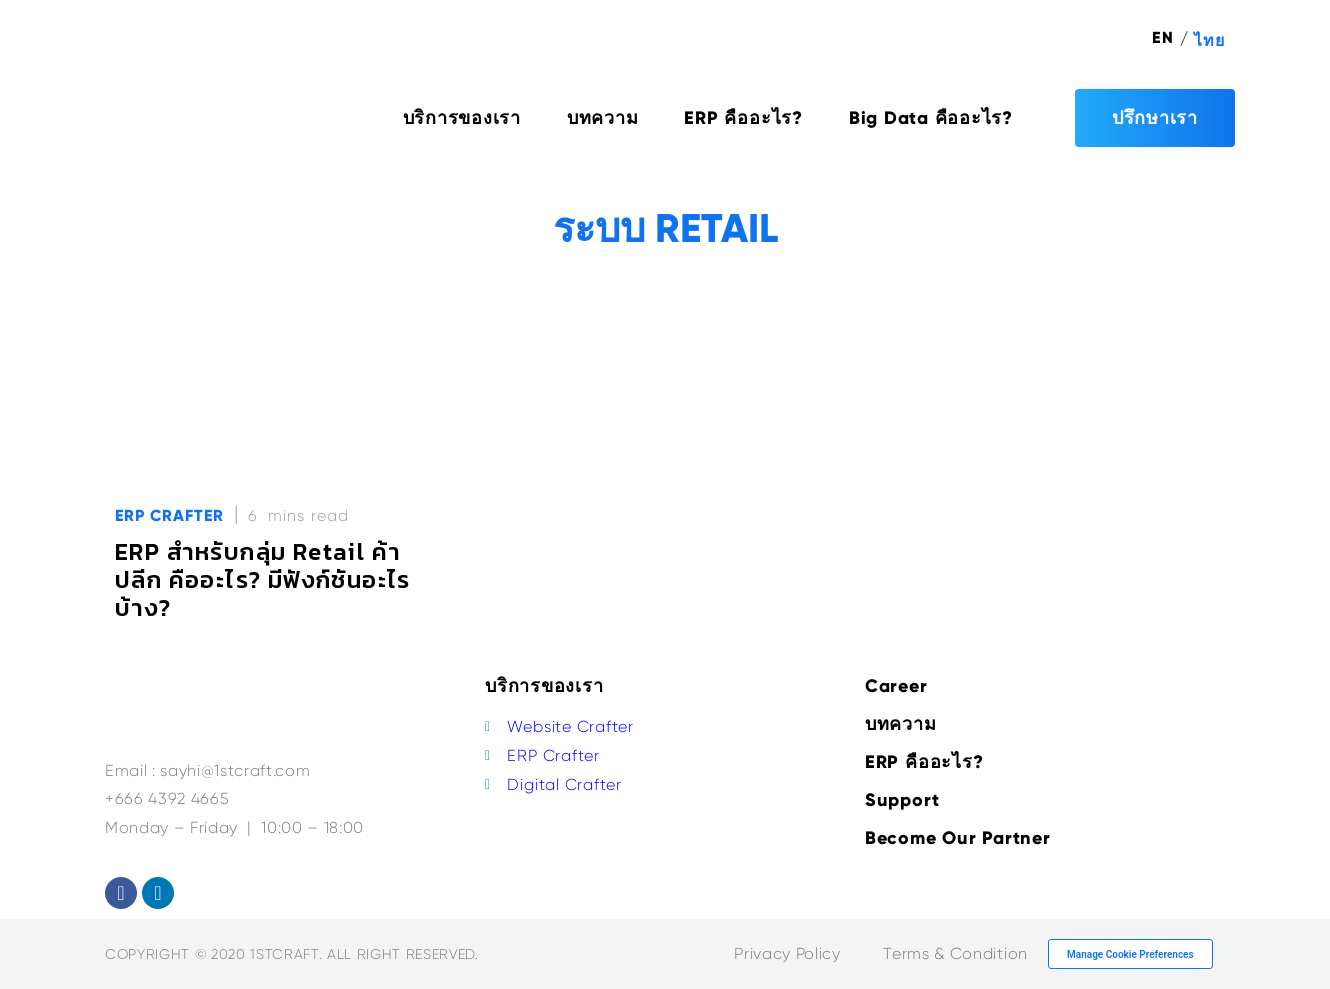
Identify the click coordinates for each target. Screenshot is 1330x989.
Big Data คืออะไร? (931, 118)
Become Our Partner (958, 838)
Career (896, 686)
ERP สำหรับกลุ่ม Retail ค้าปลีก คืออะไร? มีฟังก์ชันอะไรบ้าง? (263, 579)
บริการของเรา (462, 118)
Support (902, 800)
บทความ (603, 118)
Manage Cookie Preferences (1130, 954)
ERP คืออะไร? (743, 118)
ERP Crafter (169, 515)
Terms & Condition (955, 953)
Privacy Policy (787, 953)
